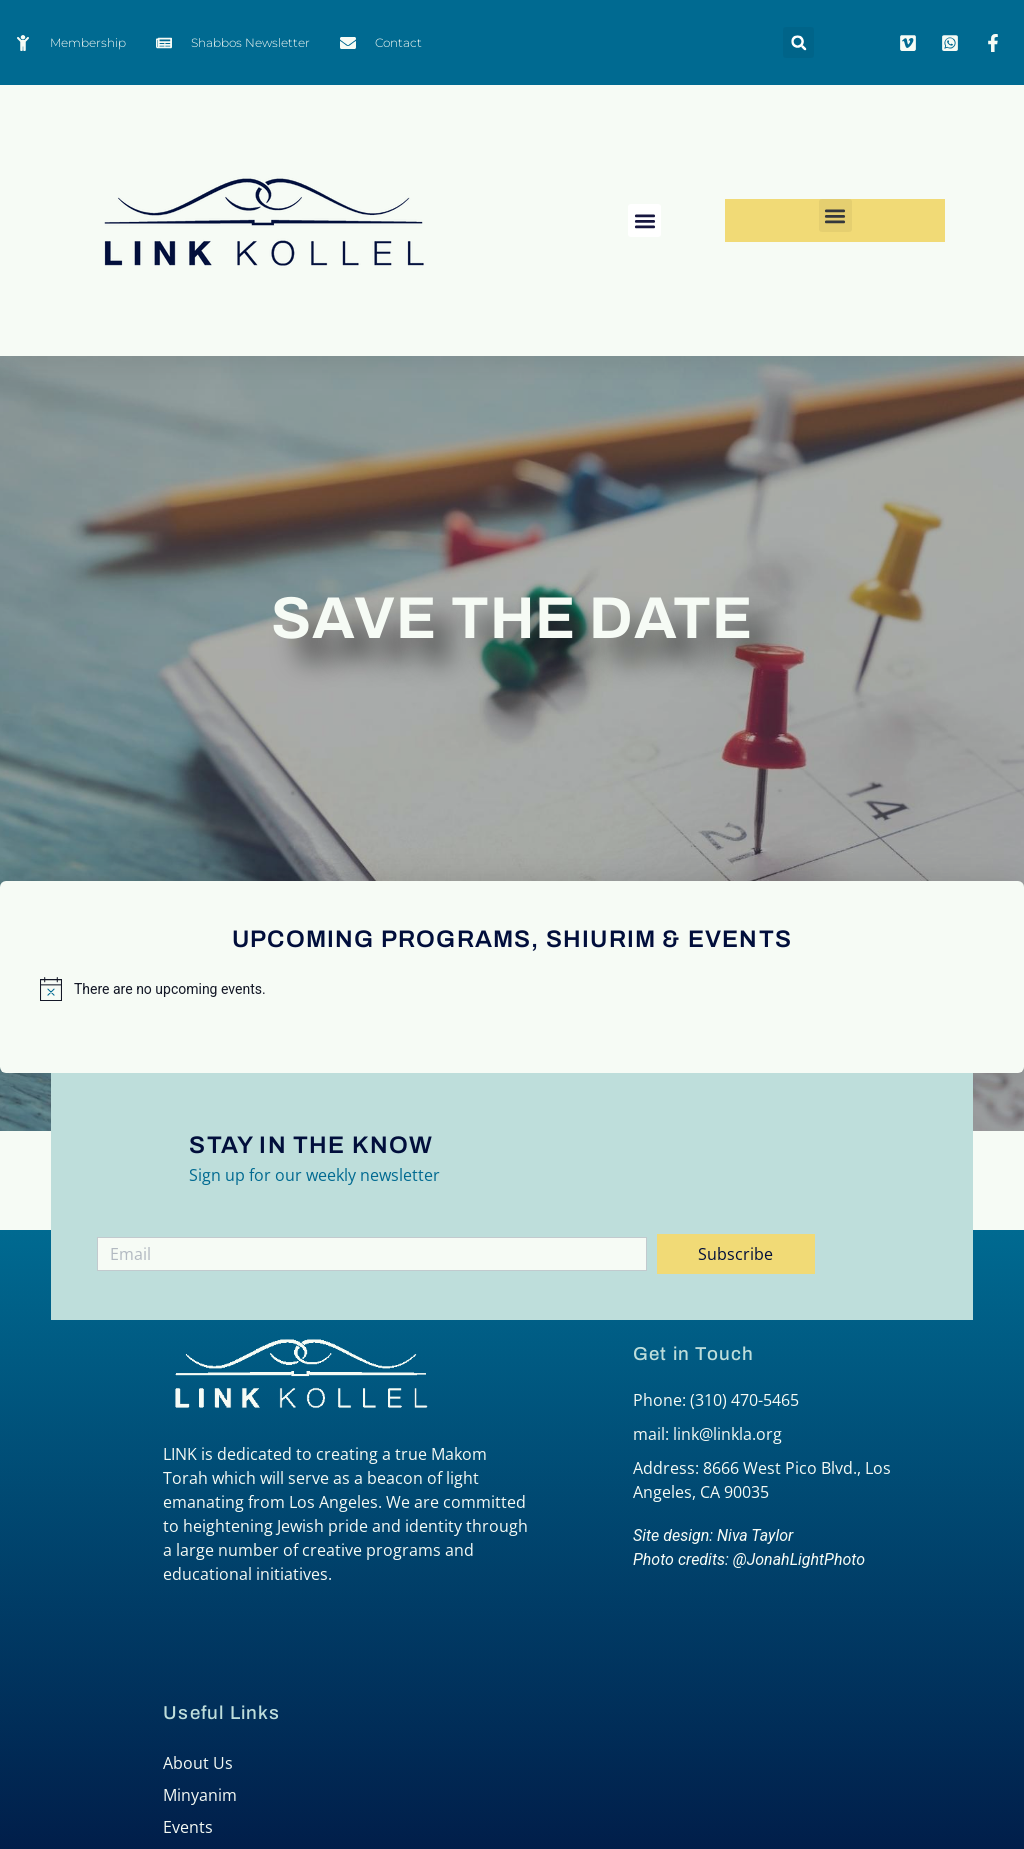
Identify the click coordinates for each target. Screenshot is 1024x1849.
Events (188, 1827)
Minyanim (200, 1795)
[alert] (512, 989)
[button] (798, 42)
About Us (198, 1763)
